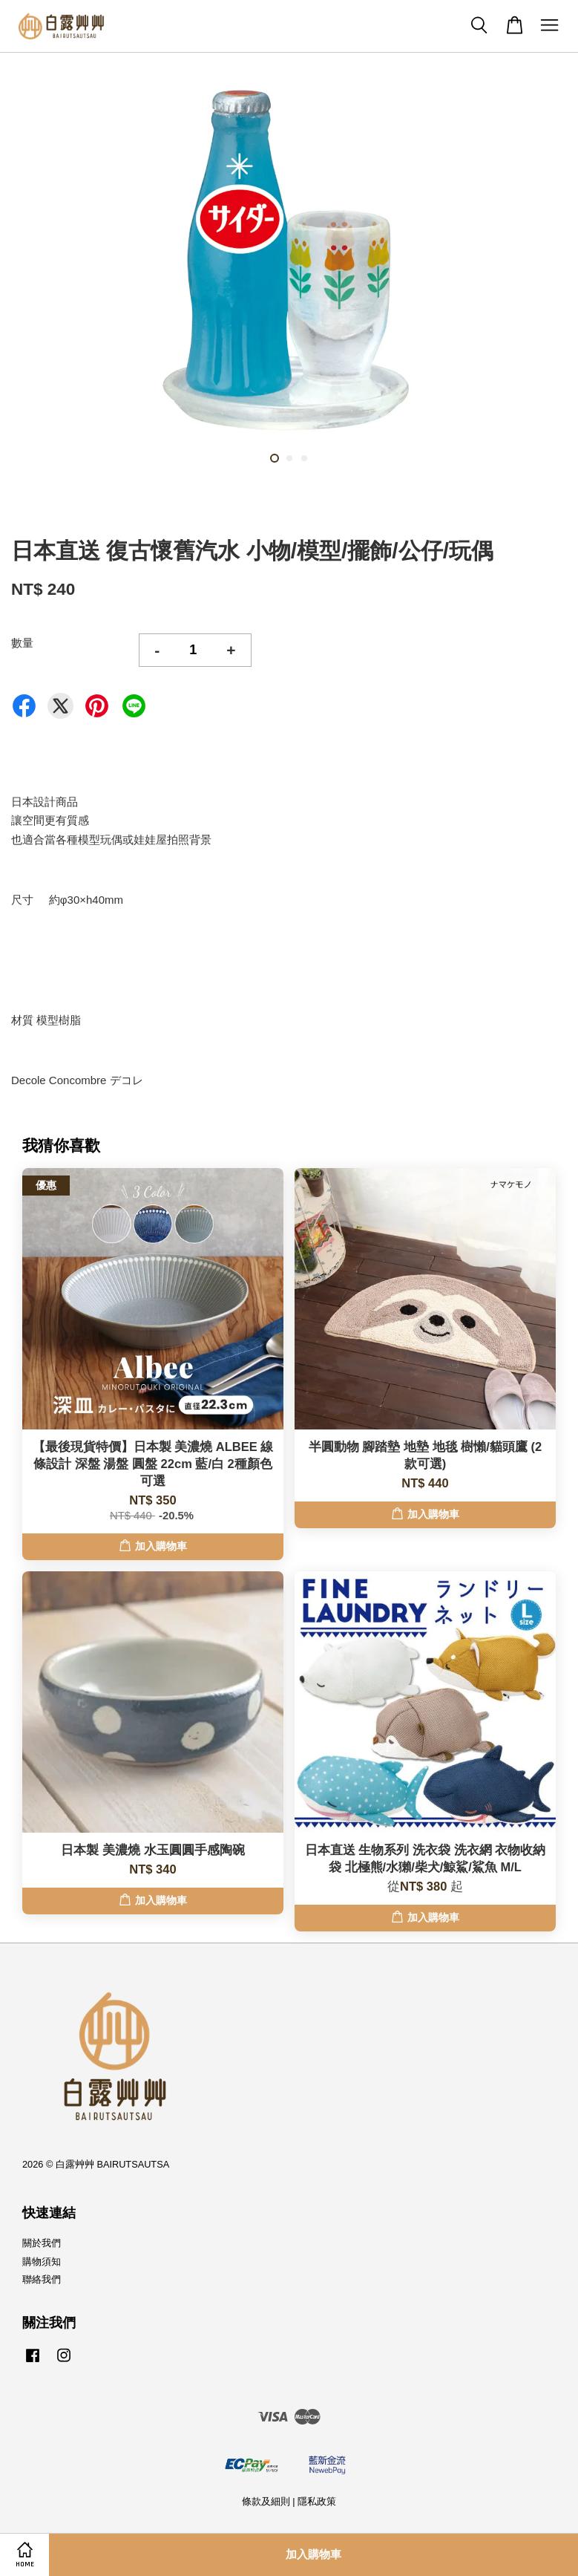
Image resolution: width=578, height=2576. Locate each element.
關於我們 (41, 2243)
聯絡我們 (41, 2279)
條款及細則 (266, 2501)
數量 (22, 642)
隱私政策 (317, 2501)
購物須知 (41, 2261)
